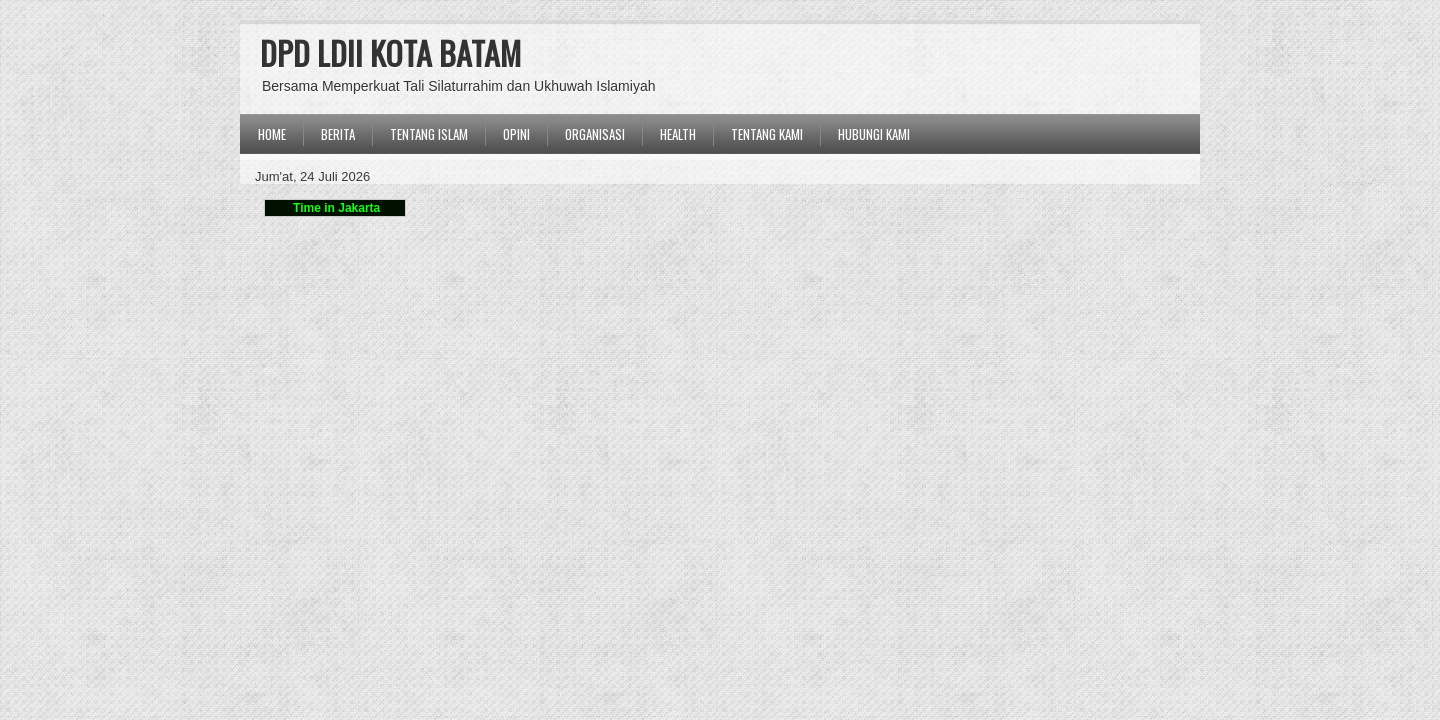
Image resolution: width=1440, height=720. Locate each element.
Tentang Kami (767, 134)
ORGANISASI (595, 134)
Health (678, 134)
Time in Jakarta (335, 208)
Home (272, 134)
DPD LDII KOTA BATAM (390, 52)
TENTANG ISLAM (429, 134)
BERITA (338, 134)
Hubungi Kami (874, 134)
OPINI (516, 134)
